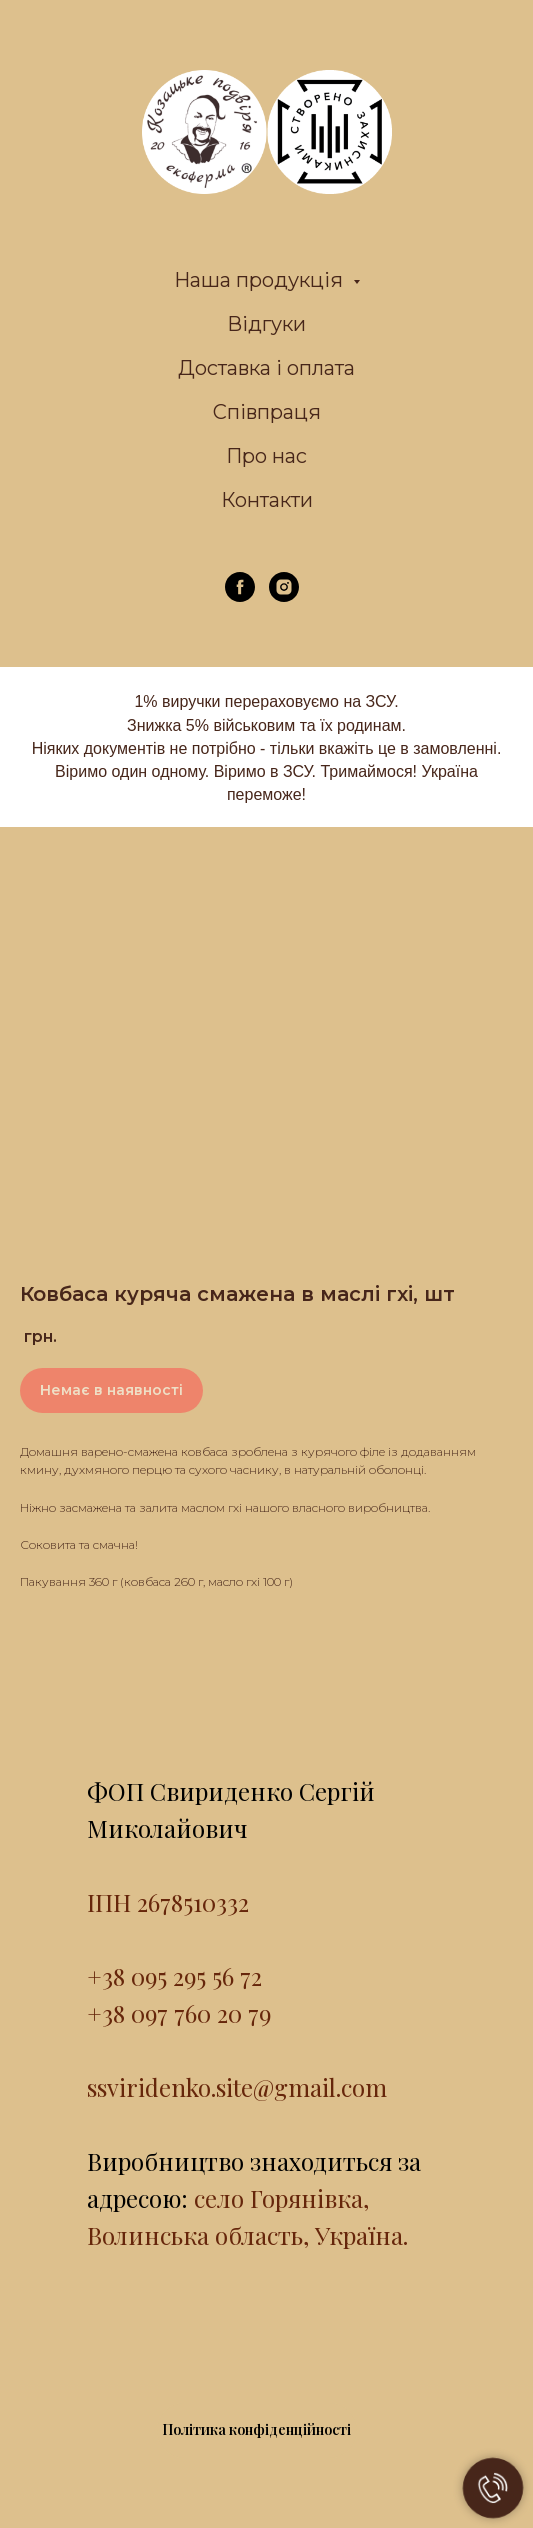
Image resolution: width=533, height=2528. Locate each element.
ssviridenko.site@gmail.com (237, 2087)
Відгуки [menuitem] (266, 324)
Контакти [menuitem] (267, 500)
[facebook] (240, 596)
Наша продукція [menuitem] (261, 280)
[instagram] (284, 596)
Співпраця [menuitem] (267, 412)
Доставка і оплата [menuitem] (266, 368)
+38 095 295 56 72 (174, 1976)
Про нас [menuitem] (266, 456)
